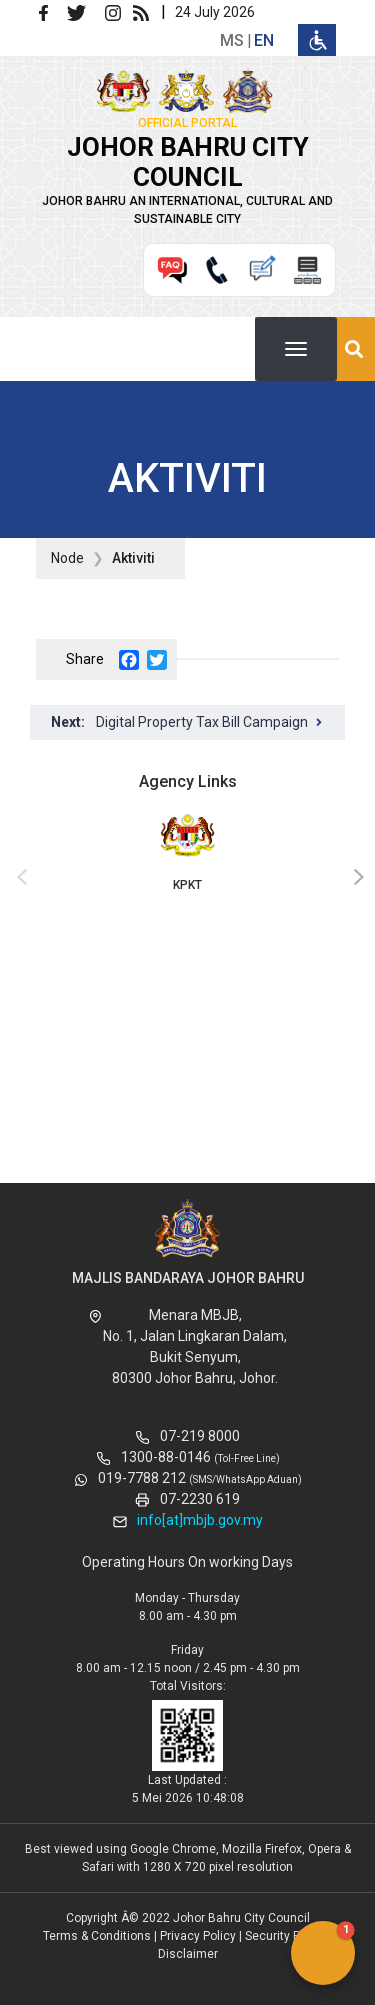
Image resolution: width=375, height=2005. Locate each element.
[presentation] (19, 878)
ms (232, 40)
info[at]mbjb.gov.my (200, 1520)
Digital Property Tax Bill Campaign (202, 722)
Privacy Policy (198, 1936)
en (264, 40)
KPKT (187, 851)
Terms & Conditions (97, 1936)
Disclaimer (188, 1954)
